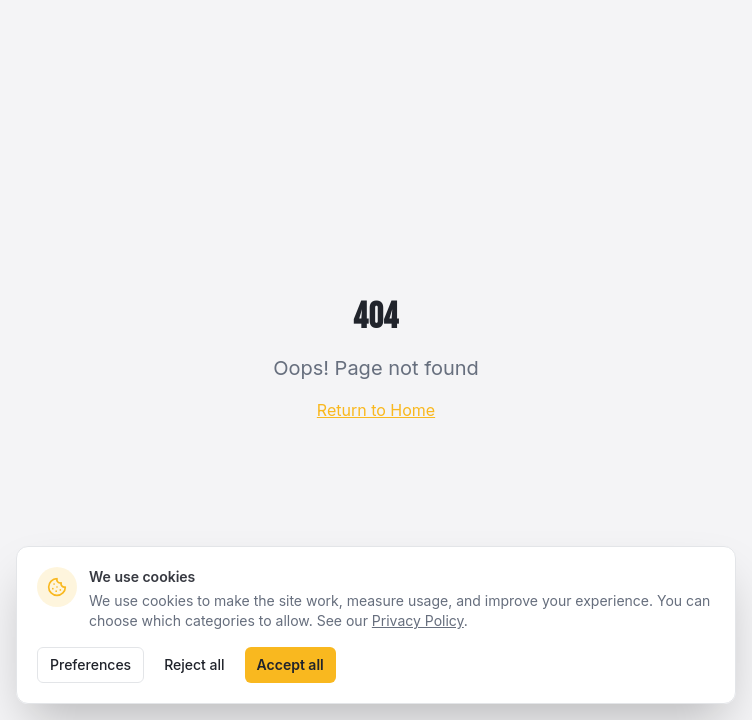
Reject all (194, 664)
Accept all (290, 664)
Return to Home (376, 410)
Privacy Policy (418, 620)
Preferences (90, 664)
